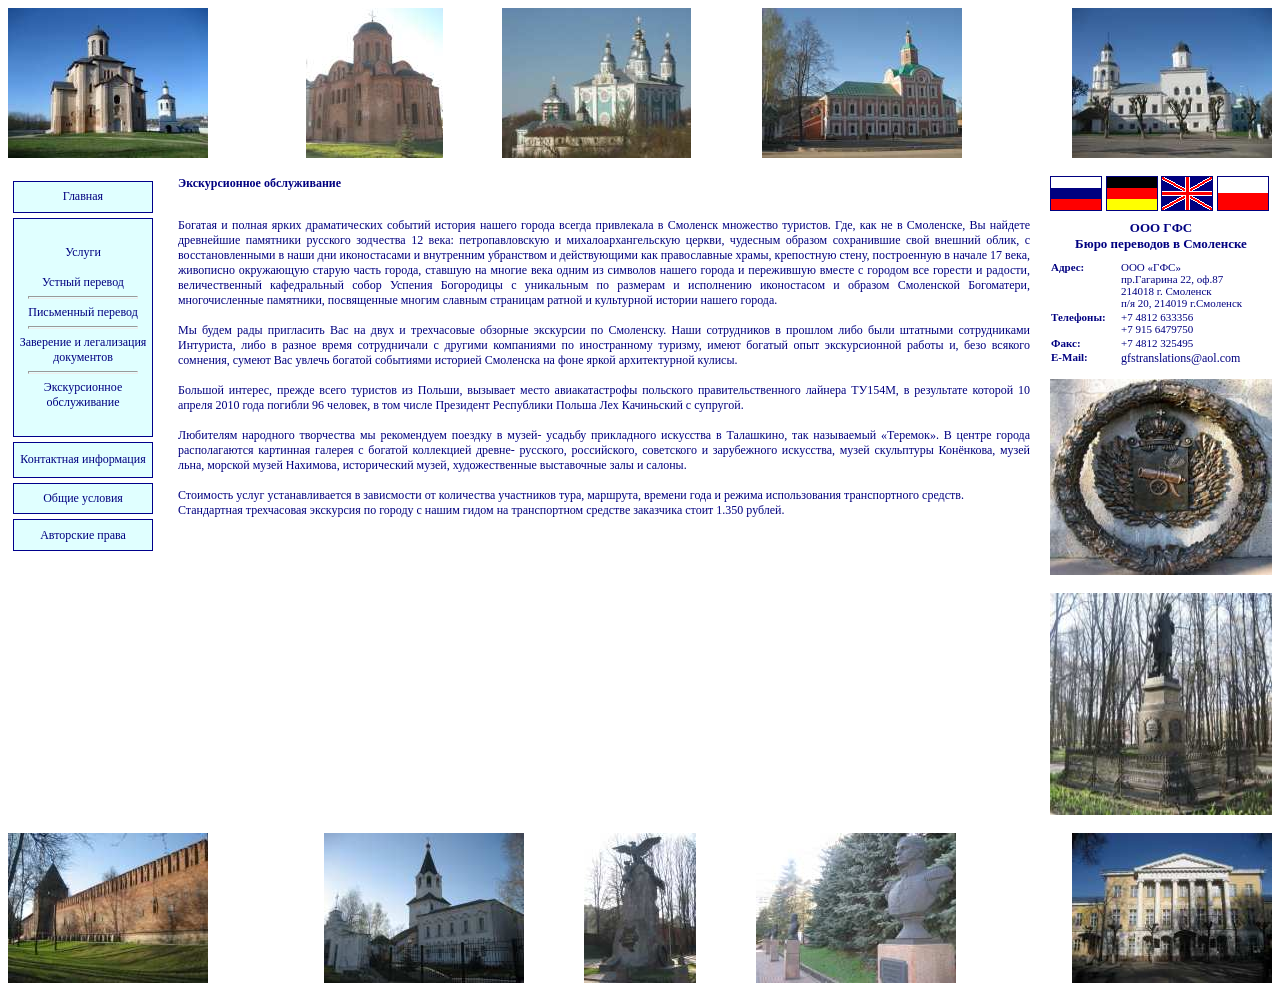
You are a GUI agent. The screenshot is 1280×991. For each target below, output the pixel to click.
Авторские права (83, 535)
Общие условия (83, 498)
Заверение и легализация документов (83, 349)
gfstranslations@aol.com (1180, 358)
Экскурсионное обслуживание (83, 394)
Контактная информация (82, 459)
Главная (83, 196)
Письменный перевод (83, 312)
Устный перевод (83, 282)
